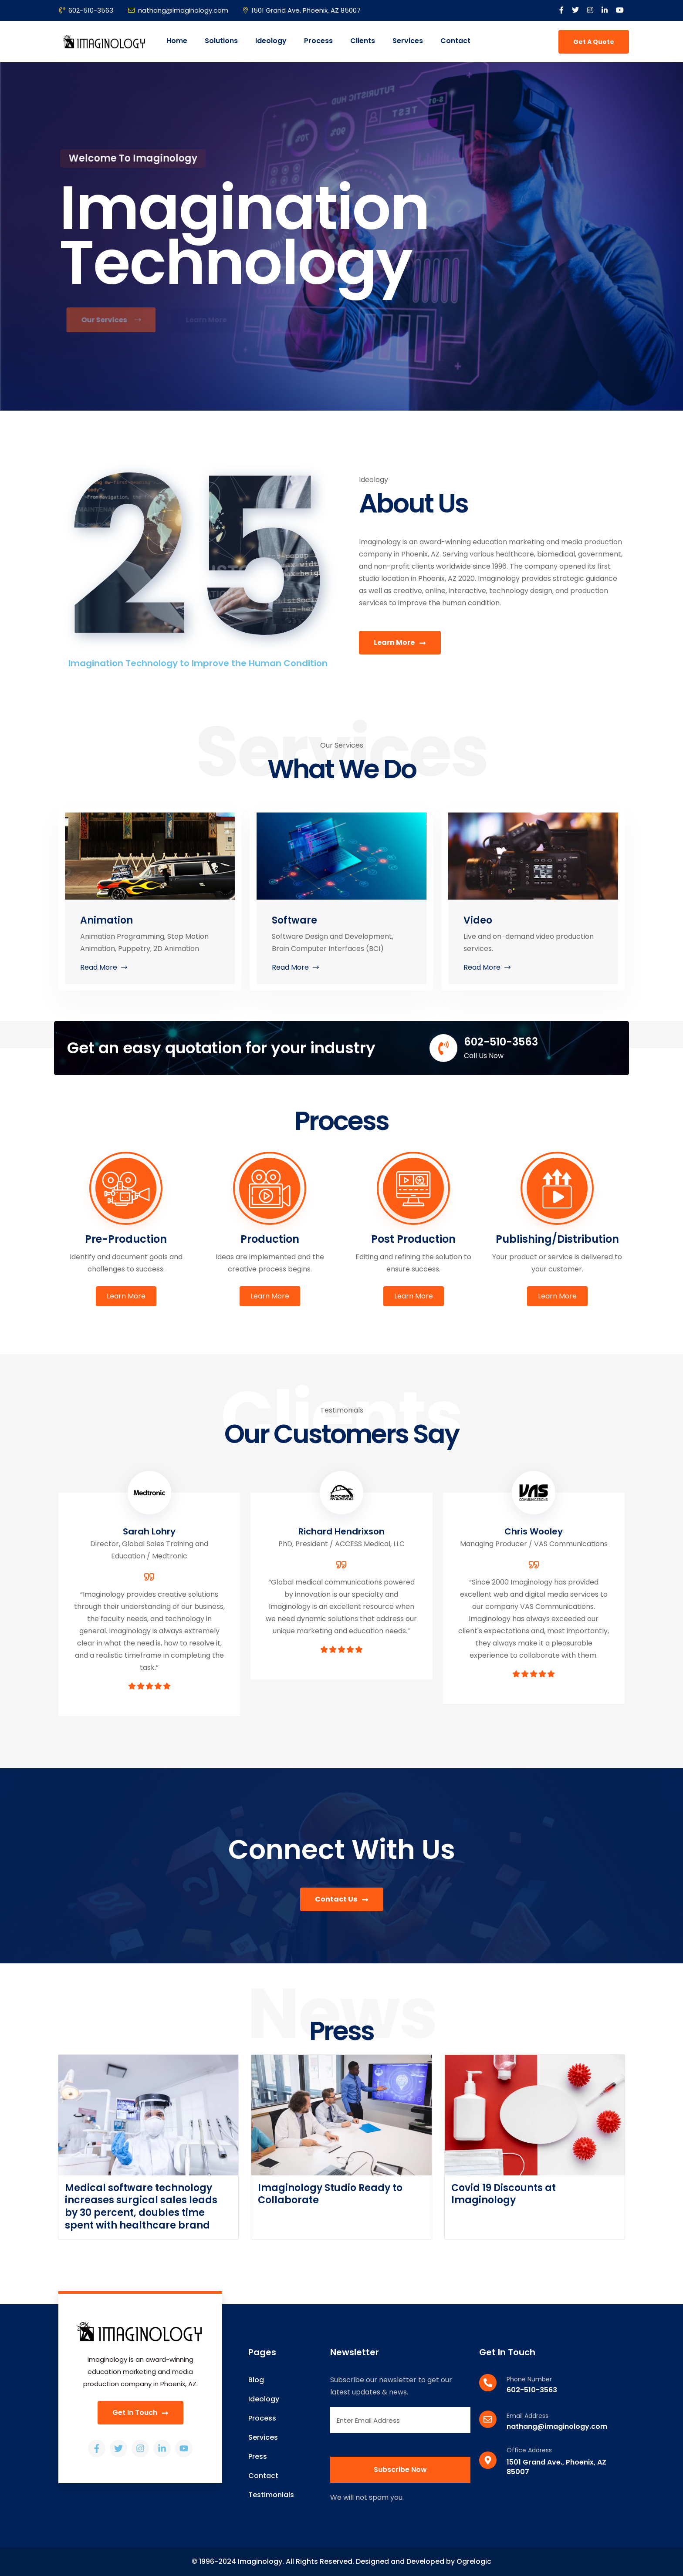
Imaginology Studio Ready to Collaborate (330, 2194)
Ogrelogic (473, 2561)
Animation (106, 920)
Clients (362, 41)
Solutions (221, 41)
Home (176, 41)
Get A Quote (593, 41)
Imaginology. (261, 2561)
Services (407, 41)
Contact (455, 41)
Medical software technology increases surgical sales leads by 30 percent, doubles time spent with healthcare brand (141, 2206)
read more (103, 967)
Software (294, 920)
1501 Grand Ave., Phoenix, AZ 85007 (556, 2467)
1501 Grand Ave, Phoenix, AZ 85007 (302, 10)
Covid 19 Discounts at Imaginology (503, 2194)
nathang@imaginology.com (178, 10)
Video (477, 920)
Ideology (271, 41)
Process (318, 41)
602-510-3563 (86, 10)
